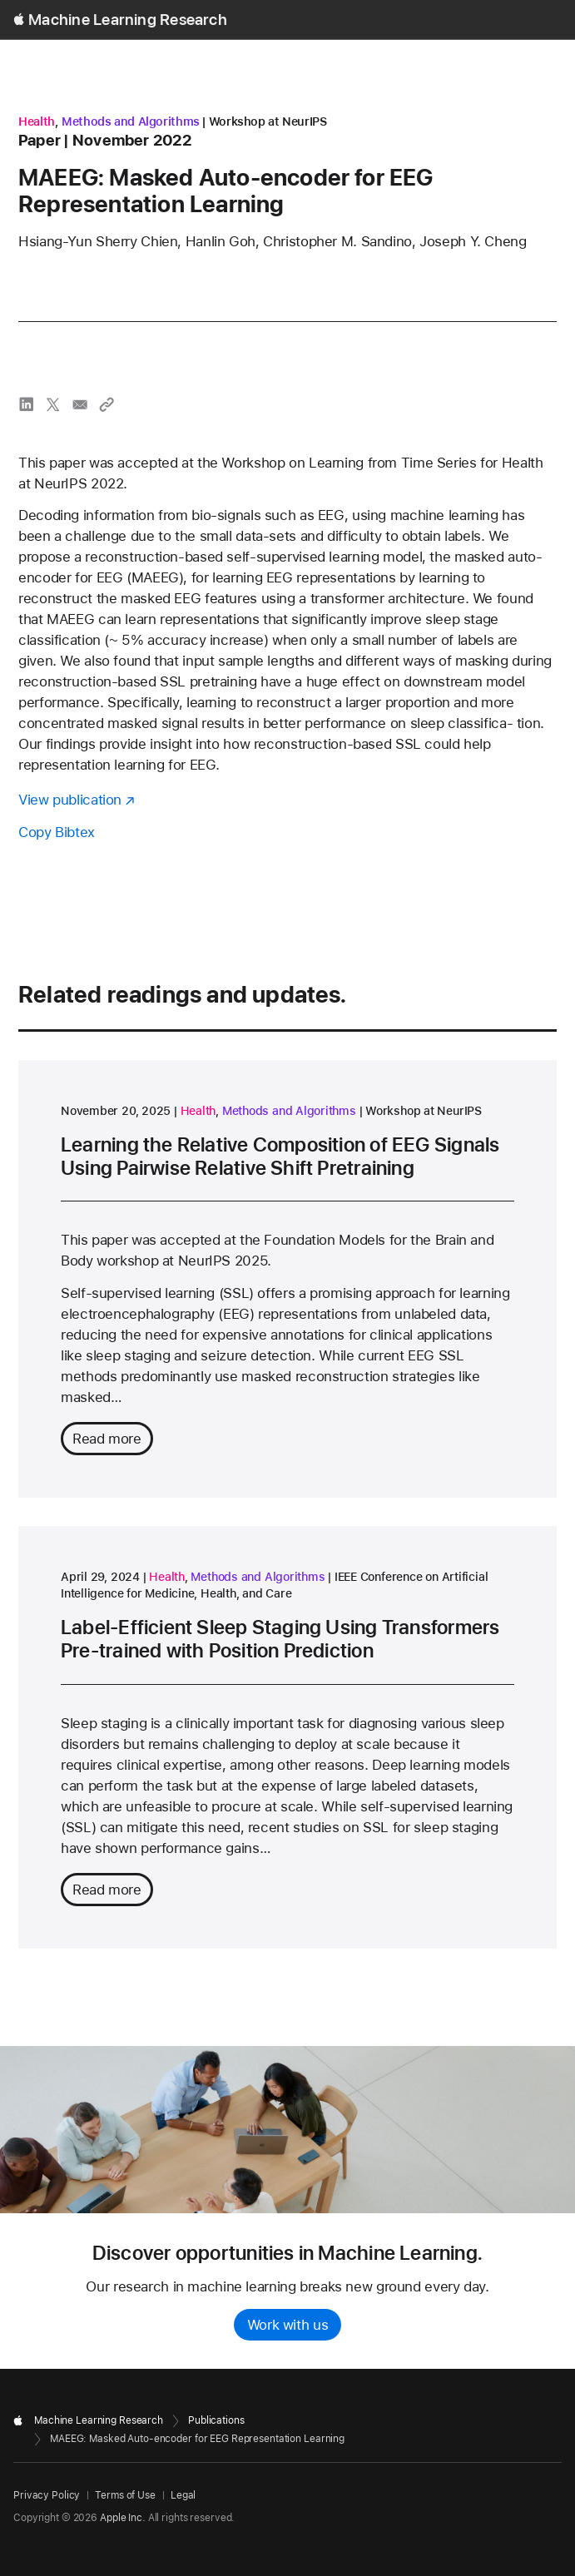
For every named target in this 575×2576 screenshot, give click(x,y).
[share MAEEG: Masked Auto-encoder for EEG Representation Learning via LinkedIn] (26, 404)
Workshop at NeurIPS (268, 121)
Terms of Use (125, 2495)
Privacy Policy (46, 2495)
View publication (69, 799)
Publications (216, 2420)
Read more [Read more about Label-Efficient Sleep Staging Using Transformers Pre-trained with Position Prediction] (106, 1889)
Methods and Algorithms (131, 121)
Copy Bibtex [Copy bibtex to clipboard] (56, 832)
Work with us (288, 2324)
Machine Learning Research (127, 19)
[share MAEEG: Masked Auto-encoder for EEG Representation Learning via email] (80, 404)
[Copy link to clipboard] (106, 404)
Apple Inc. (123, 2518)
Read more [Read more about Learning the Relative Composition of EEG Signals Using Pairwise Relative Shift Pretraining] (106, 1438)
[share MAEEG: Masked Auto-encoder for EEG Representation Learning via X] (53, 404)
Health (36, 121)
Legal (183, 2495)
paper (39, 140)
